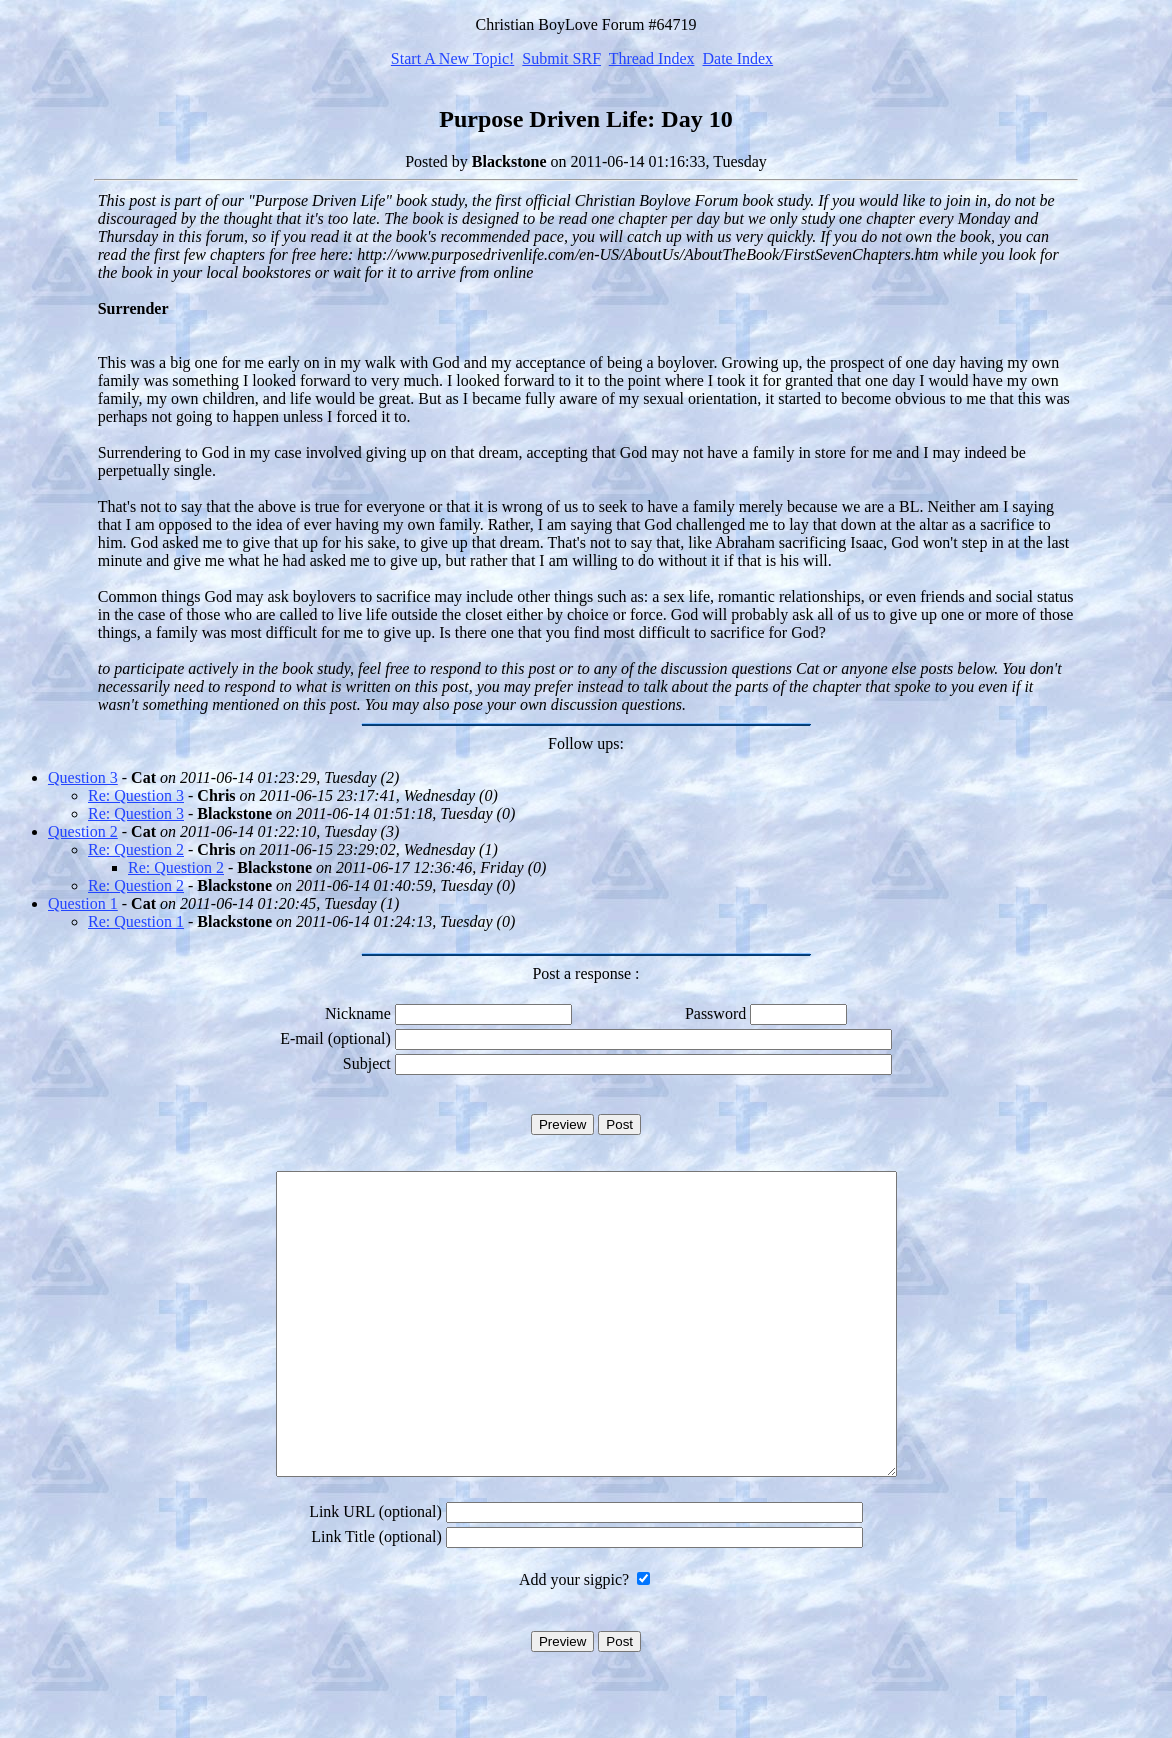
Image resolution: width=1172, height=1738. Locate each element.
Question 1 (83, 903)
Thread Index (652, 58)
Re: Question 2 (136, 849)
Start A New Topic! (452, 58)
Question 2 (83, 831)
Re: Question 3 (136, 795)
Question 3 (83, 777)
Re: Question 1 (136, 921)
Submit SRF (561, 58)
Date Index (737, 58)
